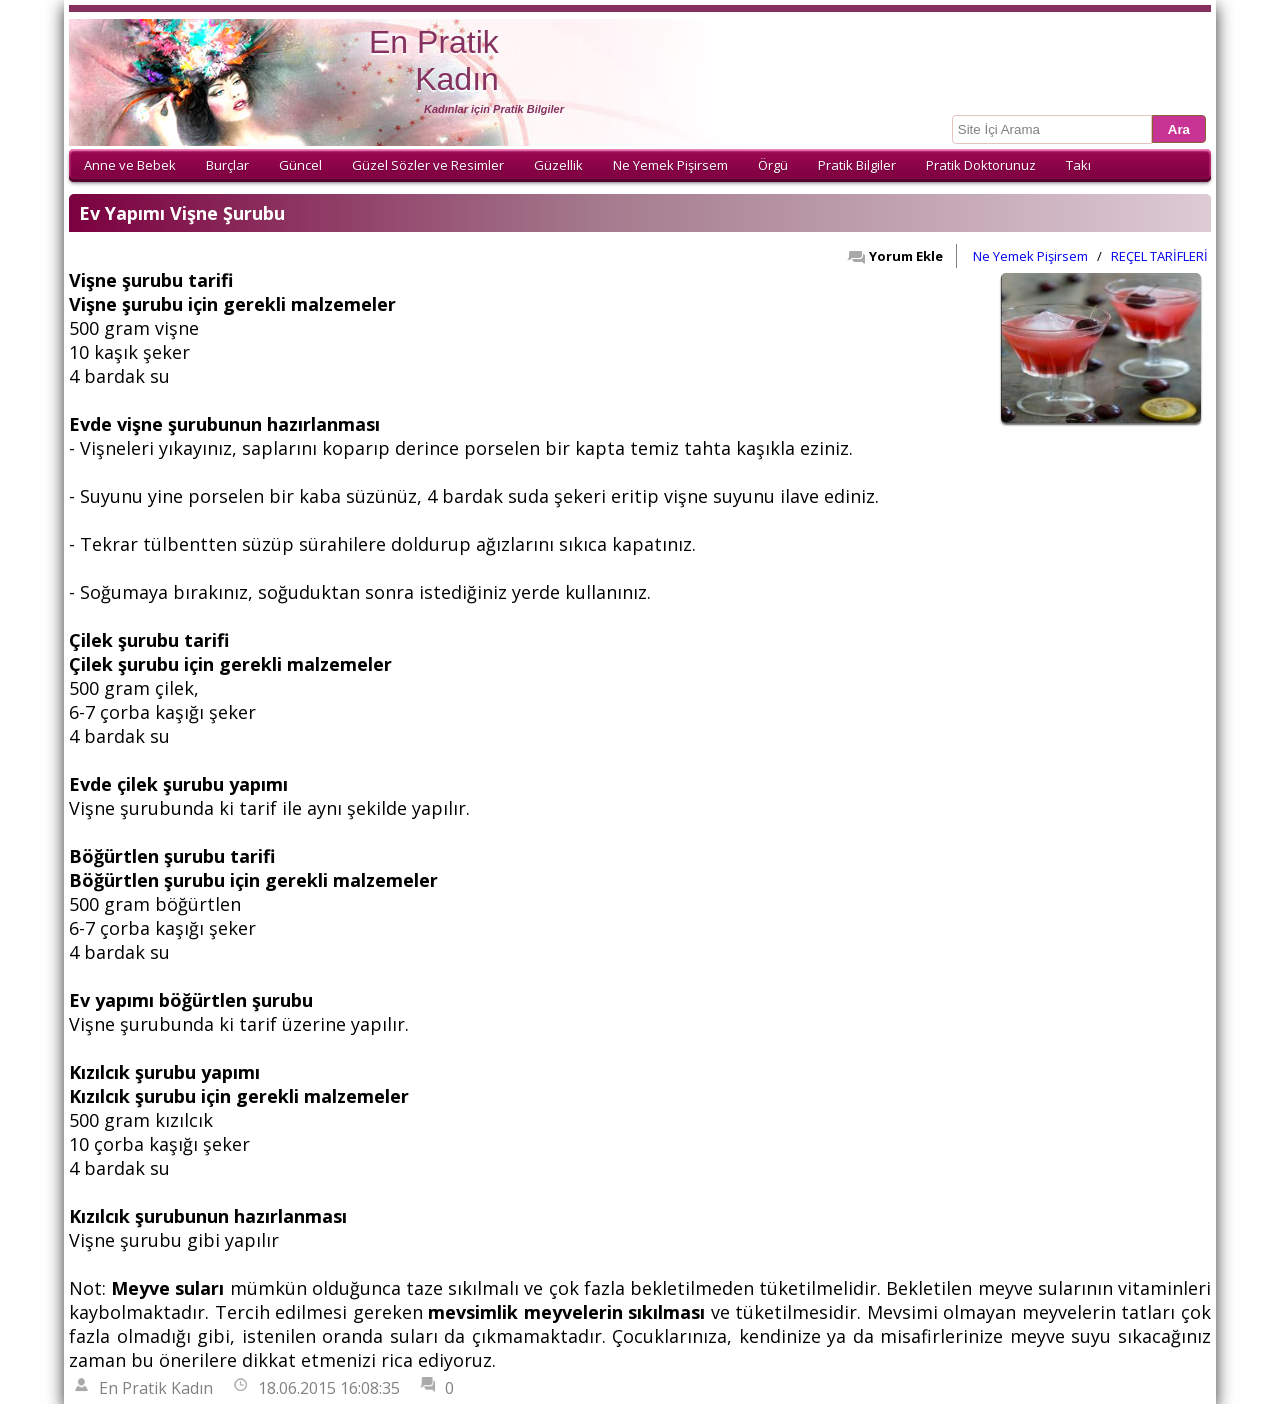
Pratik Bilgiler (857, 165)
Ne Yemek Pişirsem (670, 165)
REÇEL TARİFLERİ (1159, 256)
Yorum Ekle (895, 256)
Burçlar (227, 165)
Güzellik (558, 165)
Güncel (300, 165)
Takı (1078, 165)
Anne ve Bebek (130, 165)
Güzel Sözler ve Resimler (428, 165)
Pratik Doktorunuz (981, 165)
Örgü (773, 165)
